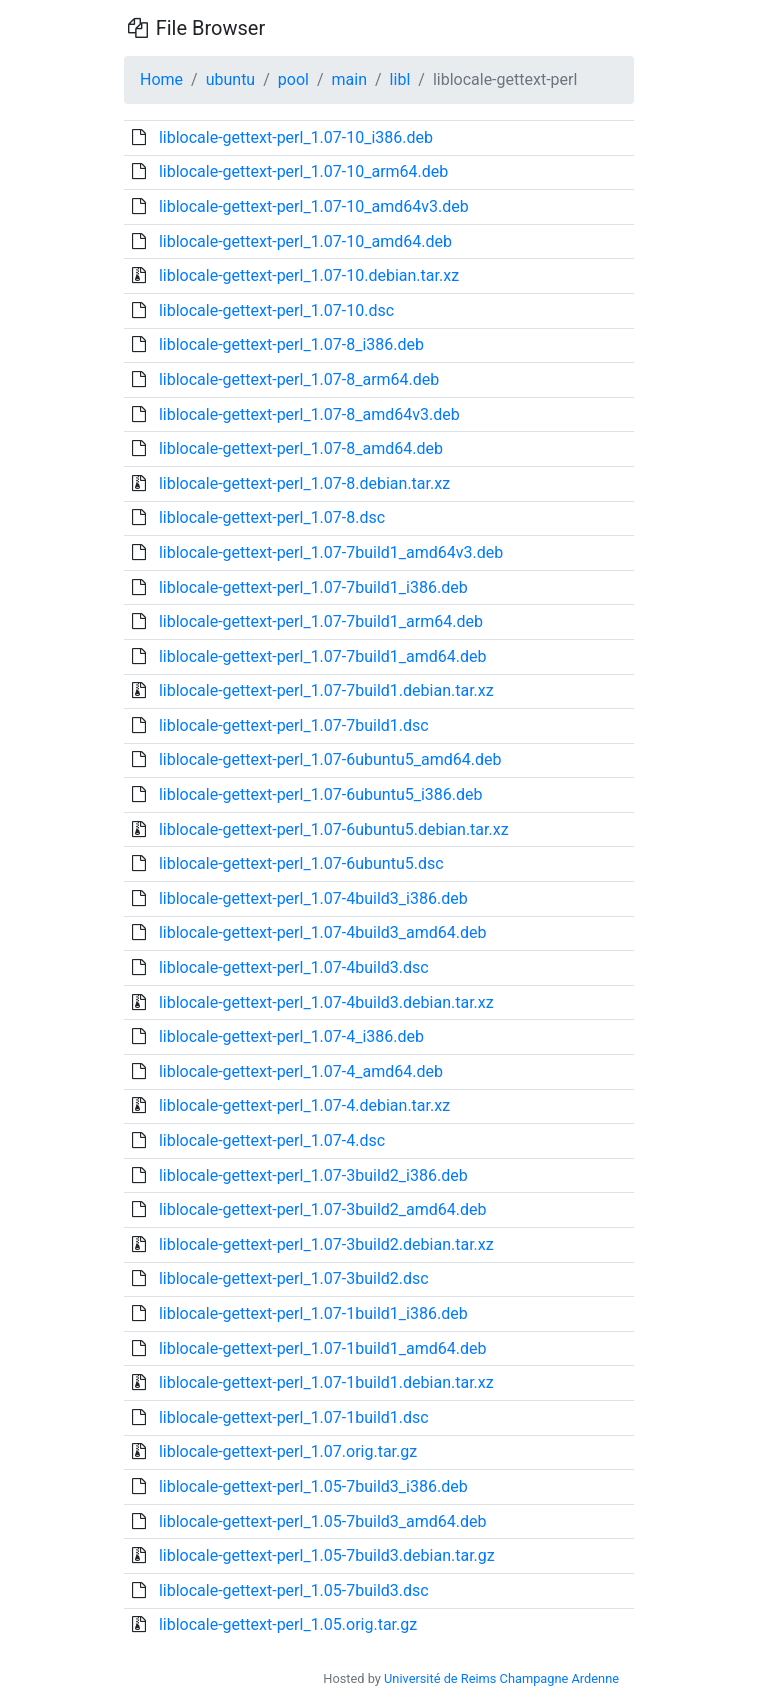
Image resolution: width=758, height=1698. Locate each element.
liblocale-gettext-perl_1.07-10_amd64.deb (305, 241)
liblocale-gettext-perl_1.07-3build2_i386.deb (313, 1175)
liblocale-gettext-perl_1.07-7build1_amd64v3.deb (331, 552)
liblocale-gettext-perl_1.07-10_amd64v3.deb (314, 206)
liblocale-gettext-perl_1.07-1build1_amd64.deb (323, 1348)
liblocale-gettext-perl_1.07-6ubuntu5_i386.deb (321, 794)
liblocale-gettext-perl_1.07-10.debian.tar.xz (309, 275)
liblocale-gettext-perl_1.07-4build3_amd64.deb (323, 932)
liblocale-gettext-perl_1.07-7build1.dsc (294, 725)
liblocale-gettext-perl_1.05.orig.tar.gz (288, 1624)
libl (400, 79)
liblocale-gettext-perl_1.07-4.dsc (272, 1140)
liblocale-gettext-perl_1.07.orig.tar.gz (288, 1451)
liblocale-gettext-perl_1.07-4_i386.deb (291, 1036)
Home (161, 79)
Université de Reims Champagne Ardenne (501, 1678)
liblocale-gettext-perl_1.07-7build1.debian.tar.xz (326, 690)
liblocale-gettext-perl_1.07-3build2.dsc (294, 1278)
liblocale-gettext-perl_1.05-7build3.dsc (294, 1590)
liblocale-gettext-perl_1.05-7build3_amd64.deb (323, 1521)
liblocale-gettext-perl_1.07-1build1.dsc (294, 1417)
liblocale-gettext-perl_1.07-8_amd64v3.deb (309, 414)
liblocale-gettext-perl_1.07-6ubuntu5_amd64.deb (330, 759)
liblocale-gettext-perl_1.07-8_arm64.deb (299, 379)
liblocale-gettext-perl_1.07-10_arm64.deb (303, 171)
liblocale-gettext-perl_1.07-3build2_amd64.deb (323, 1209)
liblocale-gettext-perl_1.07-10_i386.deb (296, 137)
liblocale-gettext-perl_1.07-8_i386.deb (291, 344)
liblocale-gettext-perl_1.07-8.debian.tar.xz (304, 483)
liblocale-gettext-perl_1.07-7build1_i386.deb (313, 587)
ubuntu (231, 79)
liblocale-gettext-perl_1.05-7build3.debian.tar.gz (327, 1555)
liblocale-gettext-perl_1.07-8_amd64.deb (301, 448)
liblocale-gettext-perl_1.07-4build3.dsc (294, 967)
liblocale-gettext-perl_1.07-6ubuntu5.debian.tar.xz (334, 829)
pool (293, 79)
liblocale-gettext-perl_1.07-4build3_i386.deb (313, 898)
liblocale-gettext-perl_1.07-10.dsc (276, 310)
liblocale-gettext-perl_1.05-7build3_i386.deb (313, 1486)
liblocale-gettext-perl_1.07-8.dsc (272, 517)
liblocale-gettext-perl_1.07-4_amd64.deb (301, 1071)
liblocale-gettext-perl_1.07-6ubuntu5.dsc (301, 863)
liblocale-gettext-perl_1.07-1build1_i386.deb (313, 1313)
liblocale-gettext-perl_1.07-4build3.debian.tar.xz (326, 1002)
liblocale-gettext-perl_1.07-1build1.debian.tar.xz (326, 1382)
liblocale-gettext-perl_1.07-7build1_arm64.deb (321, 621)
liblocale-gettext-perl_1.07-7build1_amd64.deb (323, 656)
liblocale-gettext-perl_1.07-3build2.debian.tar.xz (326, 1244)
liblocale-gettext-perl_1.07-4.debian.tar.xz (304, 1105)
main (349, 79)
